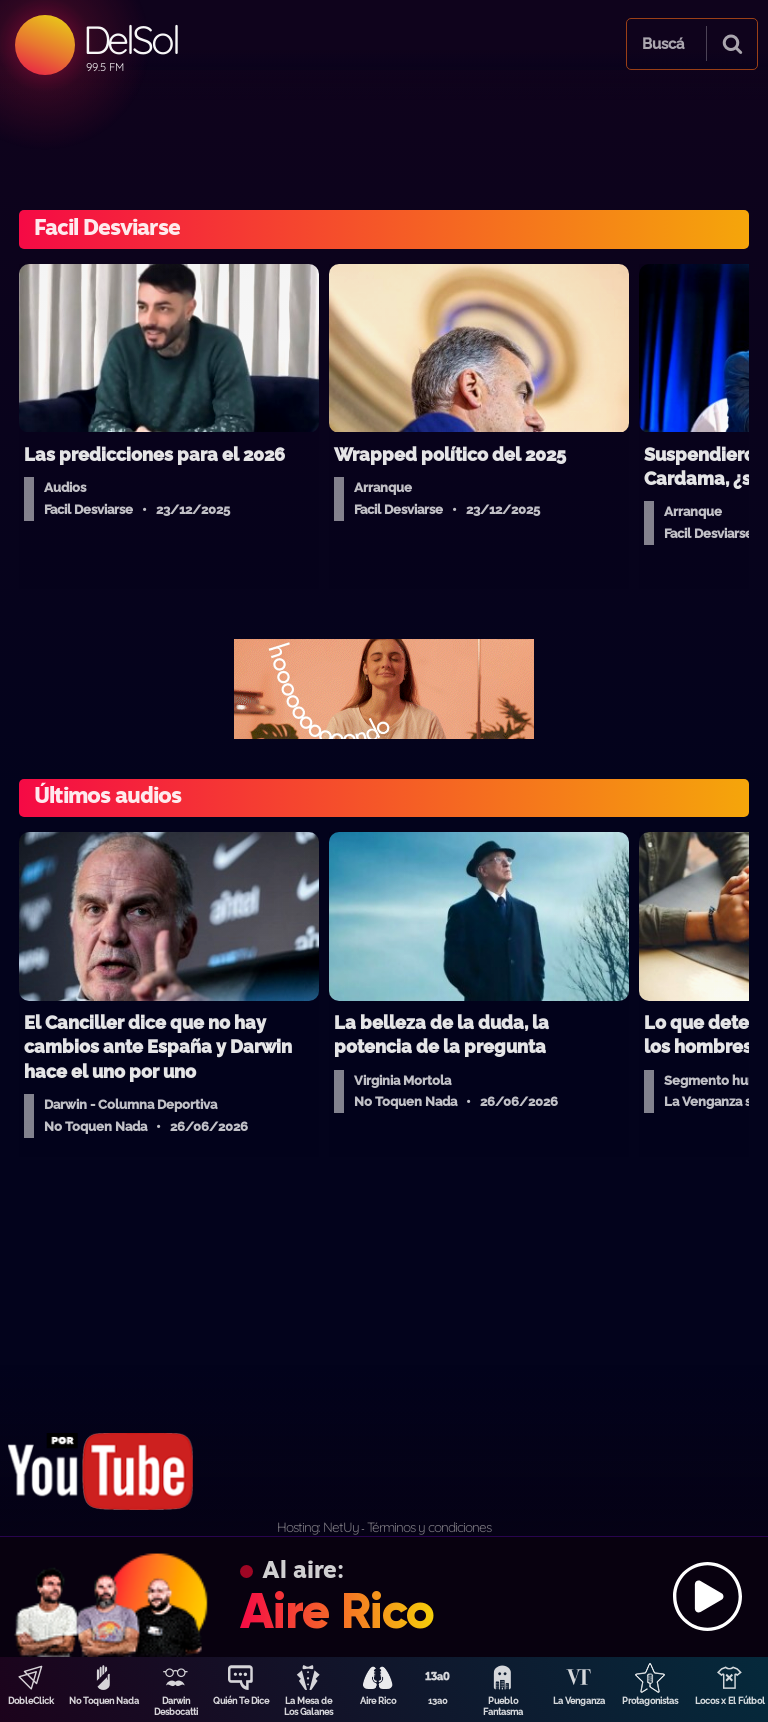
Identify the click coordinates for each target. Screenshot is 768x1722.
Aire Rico (378, 1701)
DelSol (130, 39)
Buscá (663, 44)
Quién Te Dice (241, 1701)
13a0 (438, 1701)
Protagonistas (650, 1701)
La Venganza (579, 1701)
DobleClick (31, 1701)
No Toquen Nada (104, 1701)
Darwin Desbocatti (176, 1706)
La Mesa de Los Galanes (308, 1706)
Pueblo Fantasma (503, 1706)
